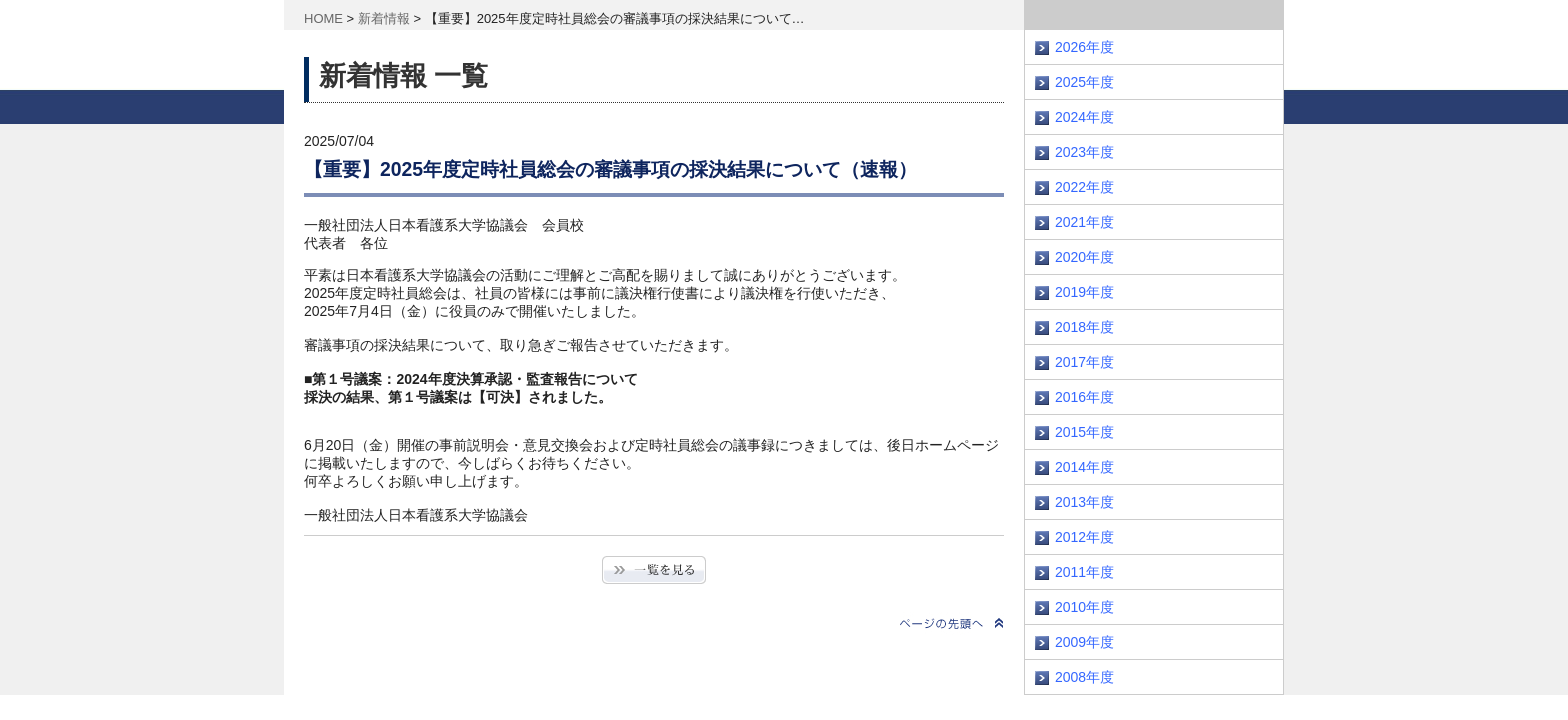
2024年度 (1084, 117)
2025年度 (1084, 82)
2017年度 (1084, 362)
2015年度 (1084, 432)
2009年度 (1084, 642)
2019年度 (1084, 292)
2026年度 (1084, 47)
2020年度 (1084, 257)
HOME (323, 18)
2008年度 (1084, 677)
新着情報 (384, 18)
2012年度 (1084, 537)
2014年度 (1084, 467)
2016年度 (1084, 397)
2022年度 (1084, 187)
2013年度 (1084, 502)
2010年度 (1084, 607)
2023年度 (1084, 152)
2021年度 (1084, 222)
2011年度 (1084, 572)
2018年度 (1084, 327)
